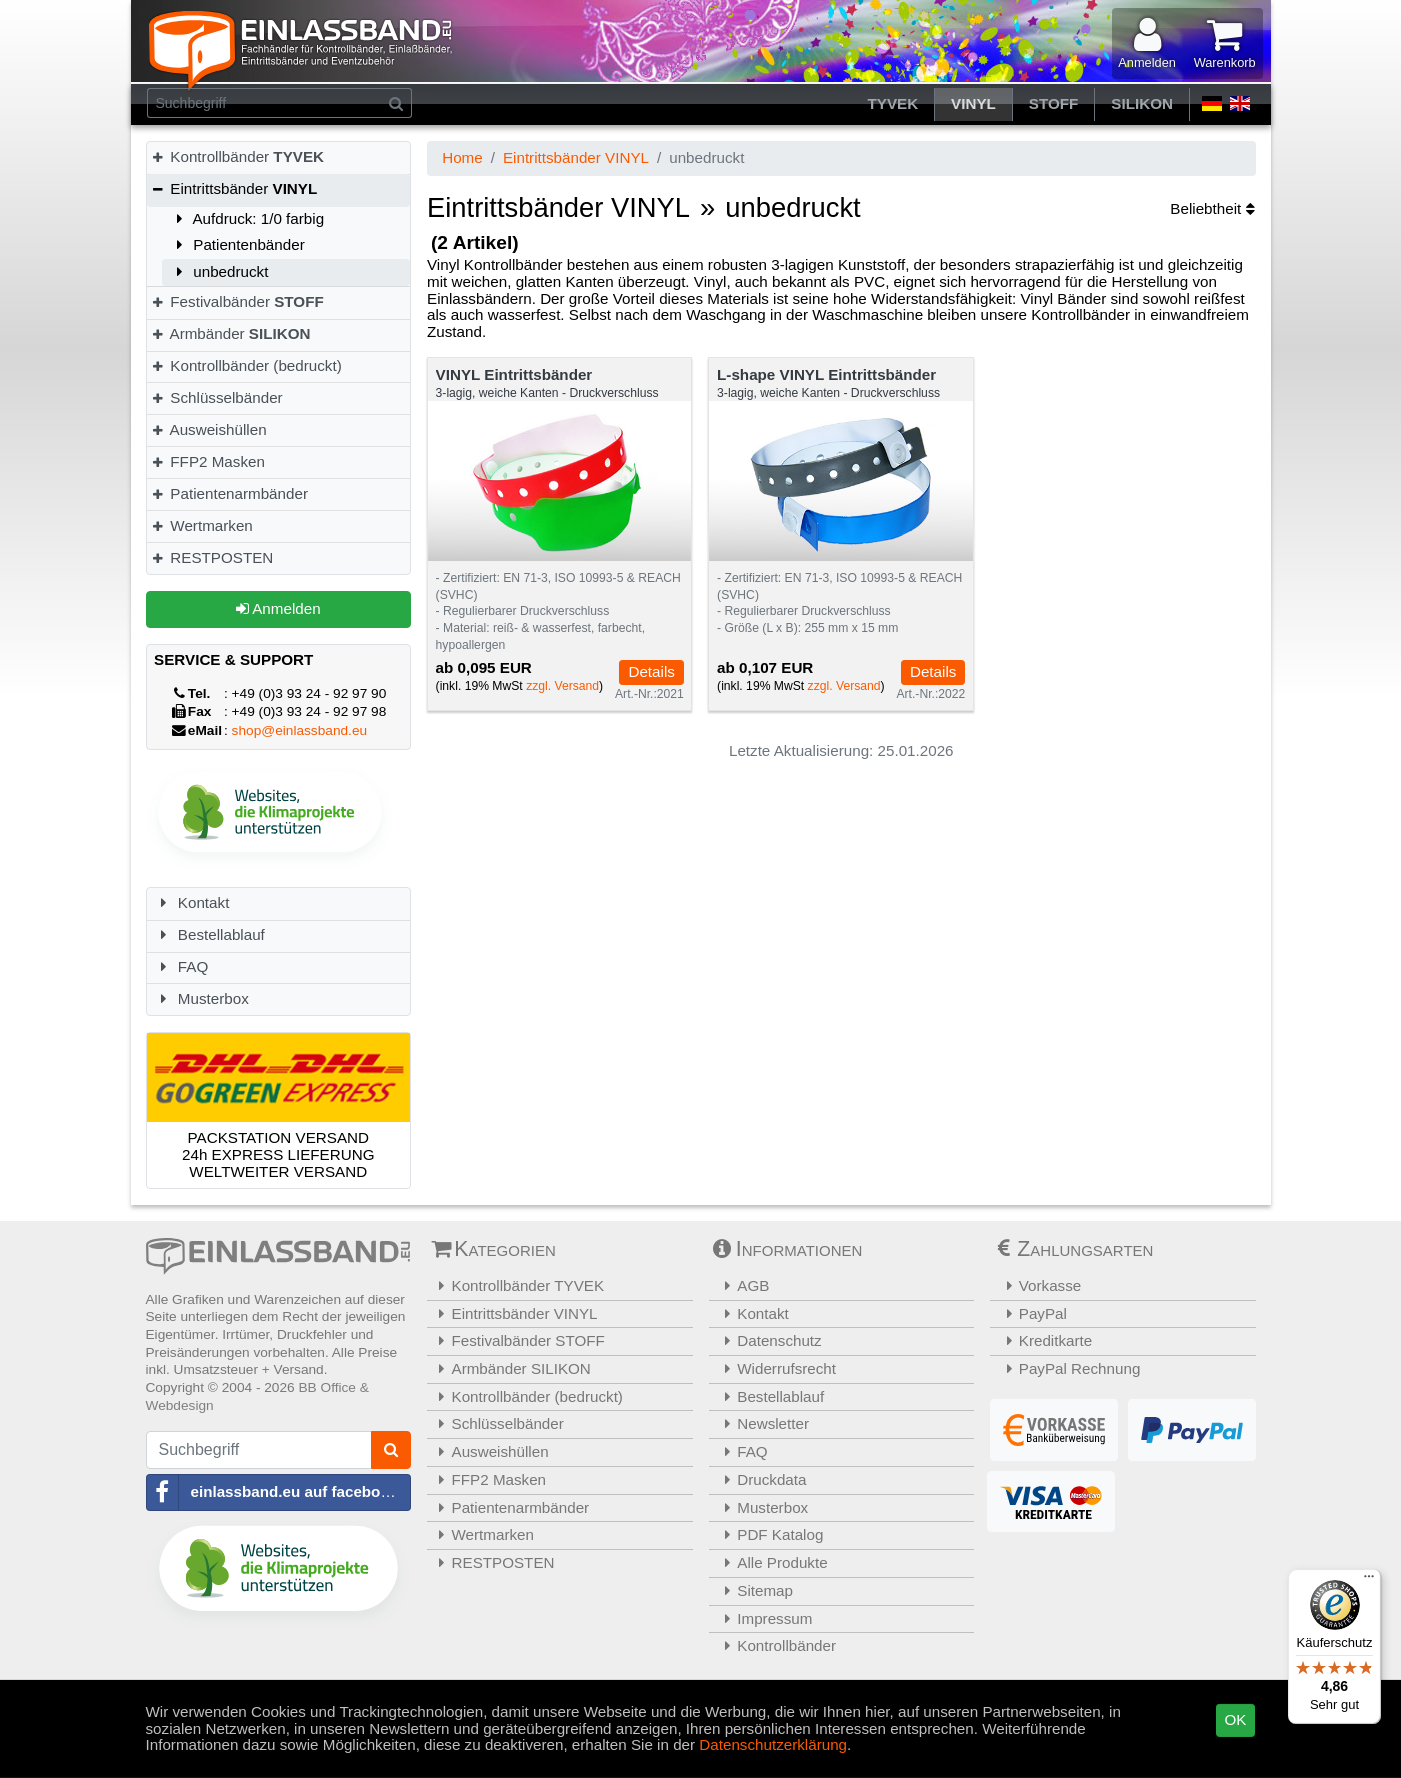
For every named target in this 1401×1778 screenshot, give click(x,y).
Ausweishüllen (209, 429)
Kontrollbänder (238, 156)
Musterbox (201, 998)
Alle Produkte (771, 1562)
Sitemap (753, 1590)
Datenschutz (768, 1340)
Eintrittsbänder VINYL (576, 157)
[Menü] (1369, 1581)
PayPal (1031, 1313)
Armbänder (231, 333)
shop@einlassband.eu (300, 730)
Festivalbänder (237, 301)
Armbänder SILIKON (511, 1368)
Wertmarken (202, 525)
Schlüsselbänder (217, 397)
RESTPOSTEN (212, 557)
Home (462, 157)
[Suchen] (396, 103)
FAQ (181, 966)
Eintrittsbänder (234, 188)
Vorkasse (1038, 1285)
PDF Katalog (769, 1534)
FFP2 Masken (208, 461)
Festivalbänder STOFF (518, 1340)
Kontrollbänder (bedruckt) (246, 365)
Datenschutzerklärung (773, 1744)
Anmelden (278, 608)
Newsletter (762, 1423)
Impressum (763, 1618)
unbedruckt (219, 271)
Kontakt (191, 902)
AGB (742, 1285)
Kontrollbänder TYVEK (518, 1285)
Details (651, 671)
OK (1236, 1719)
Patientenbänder (237, 244)
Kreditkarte (1043, 1340)
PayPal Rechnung (1067, 1368)
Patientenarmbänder (229, 493)
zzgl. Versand (562, 686)
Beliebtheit (1212, 208)
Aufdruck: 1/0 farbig (247, 218)
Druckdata (760, 1479)
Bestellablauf (209, 934)
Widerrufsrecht (775, 1368)
